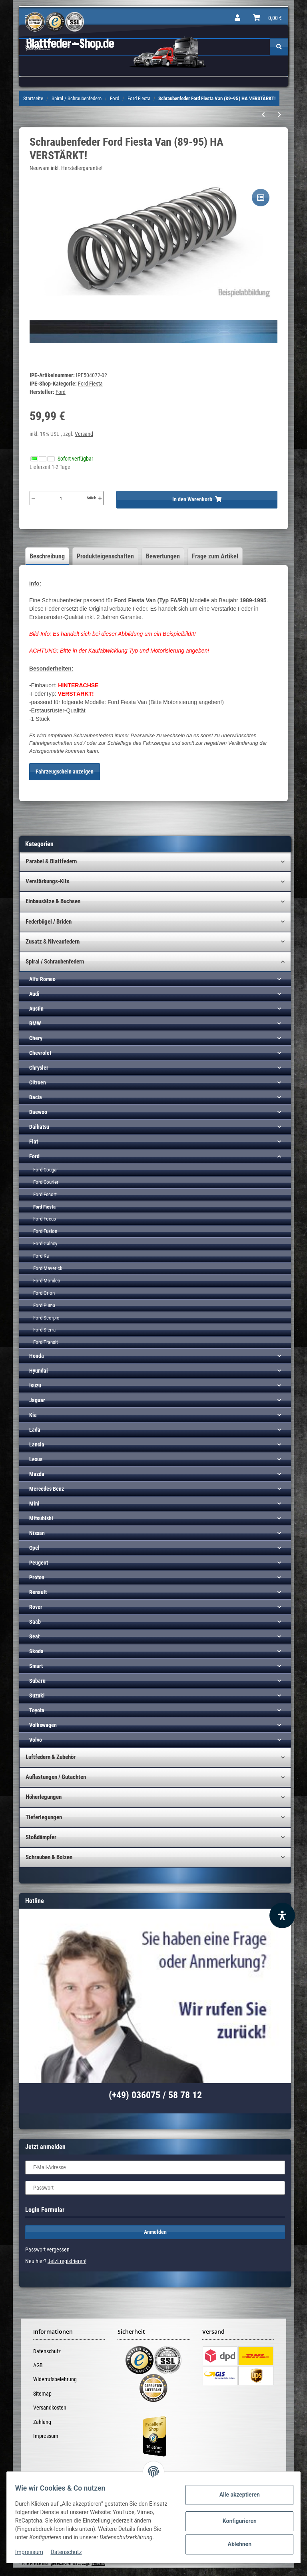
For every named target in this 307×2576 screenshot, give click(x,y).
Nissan (37, 1533)
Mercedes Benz (46, 1489)
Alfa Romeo (42, 979)
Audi (34, 994)
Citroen (37, 1082)
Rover (35, 1607)
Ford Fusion (45, 1231)
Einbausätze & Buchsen (53, 901)
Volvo (35, 1740)
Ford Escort (45, 1194)
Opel (34, 1548)
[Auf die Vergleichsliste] (260, 197)
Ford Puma (44, 1305)
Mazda (36, 1474)
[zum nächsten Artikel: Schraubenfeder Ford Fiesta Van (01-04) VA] (279, 114)
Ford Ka (41, 1256)
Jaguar (37, 1400)
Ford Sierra (44, 1330)
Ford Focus (44, 1219)
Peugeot (38, 1562)
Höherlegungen (44, 1796)
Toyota (36, 1710)
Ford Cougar (45, 1170)
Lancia (36, 1444)
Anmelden (155, 2232)
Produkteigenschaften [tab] (105, 556)
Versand (84, 434)
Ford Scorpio (46, 1318)
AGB (38, 2365)
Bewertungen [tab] (163, 556)
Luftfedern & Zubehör (51, 1757)
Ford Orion (44, 1293)
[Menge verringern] (33, 498)
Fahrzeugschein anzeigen (65, 771)
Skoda (36, 1651)
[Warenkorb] (267, 18)
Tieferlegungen (44, 1817)
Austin (36, 1008)
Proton (36, 1577)
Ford (34, 1156)
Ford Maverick (47, 1268)
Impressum (45, 2436)
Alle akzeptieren (235, 2490)
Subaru (37, 1681)
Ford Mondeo (46, 1281)
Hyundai (38, 1370)
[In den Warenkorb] (196, 499)
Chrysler (38, 1067)
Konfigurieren (235, 2517)
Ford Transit (45, 1342)
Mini (34, 1503)
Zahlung (42, 2422)
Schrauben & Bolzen (49, 1857)
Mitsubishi (41, 1518)
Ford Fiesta (90, 383)
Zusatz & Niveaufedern (53, 941)
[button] (237, 18)
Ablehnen (235, 2540)
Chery (35, 1038)
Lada (34, 1429)
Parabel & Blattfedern (51, 861)
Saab (35, 1621)
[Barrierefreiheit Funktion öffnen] (282, 1915)
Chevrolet (40, 1053)
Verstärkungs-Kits (48, 881)
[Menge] (61, 498)
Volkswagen (43, 1725)
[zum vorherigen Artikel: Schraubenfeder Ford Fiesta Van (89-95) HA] (263, 114)
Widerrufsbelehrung (55, 2379)
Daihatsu (39, 1127)
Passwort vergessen (47, 2249)
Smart (36, 1666)
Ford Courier (45, 1182)
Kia (33, 1415)
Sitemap (42, 2393)
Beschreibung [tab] (47, 556)
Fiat (33, 1141)
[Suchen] (279, 46)
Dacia (35, 1097)
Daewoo (38, 1112)
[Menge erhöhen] (100, 498)
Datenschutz (47, 2351)
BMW (35, 1023)
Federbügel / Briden (49, 921)
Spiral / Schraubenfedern (55, 961)
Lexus (35, 1459)
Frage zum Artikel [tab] (215, 556)
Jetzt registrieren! (67, 2261)
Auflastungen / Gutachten (56, 1777)
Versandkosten (49, 2407)
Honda (36, 1356)
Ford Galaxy (45, 1243)
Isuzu (35, 1385)
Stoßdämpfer (41, 1837)
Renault (38, 1592)
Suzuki (37, 1695)
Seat (34, 1636)
